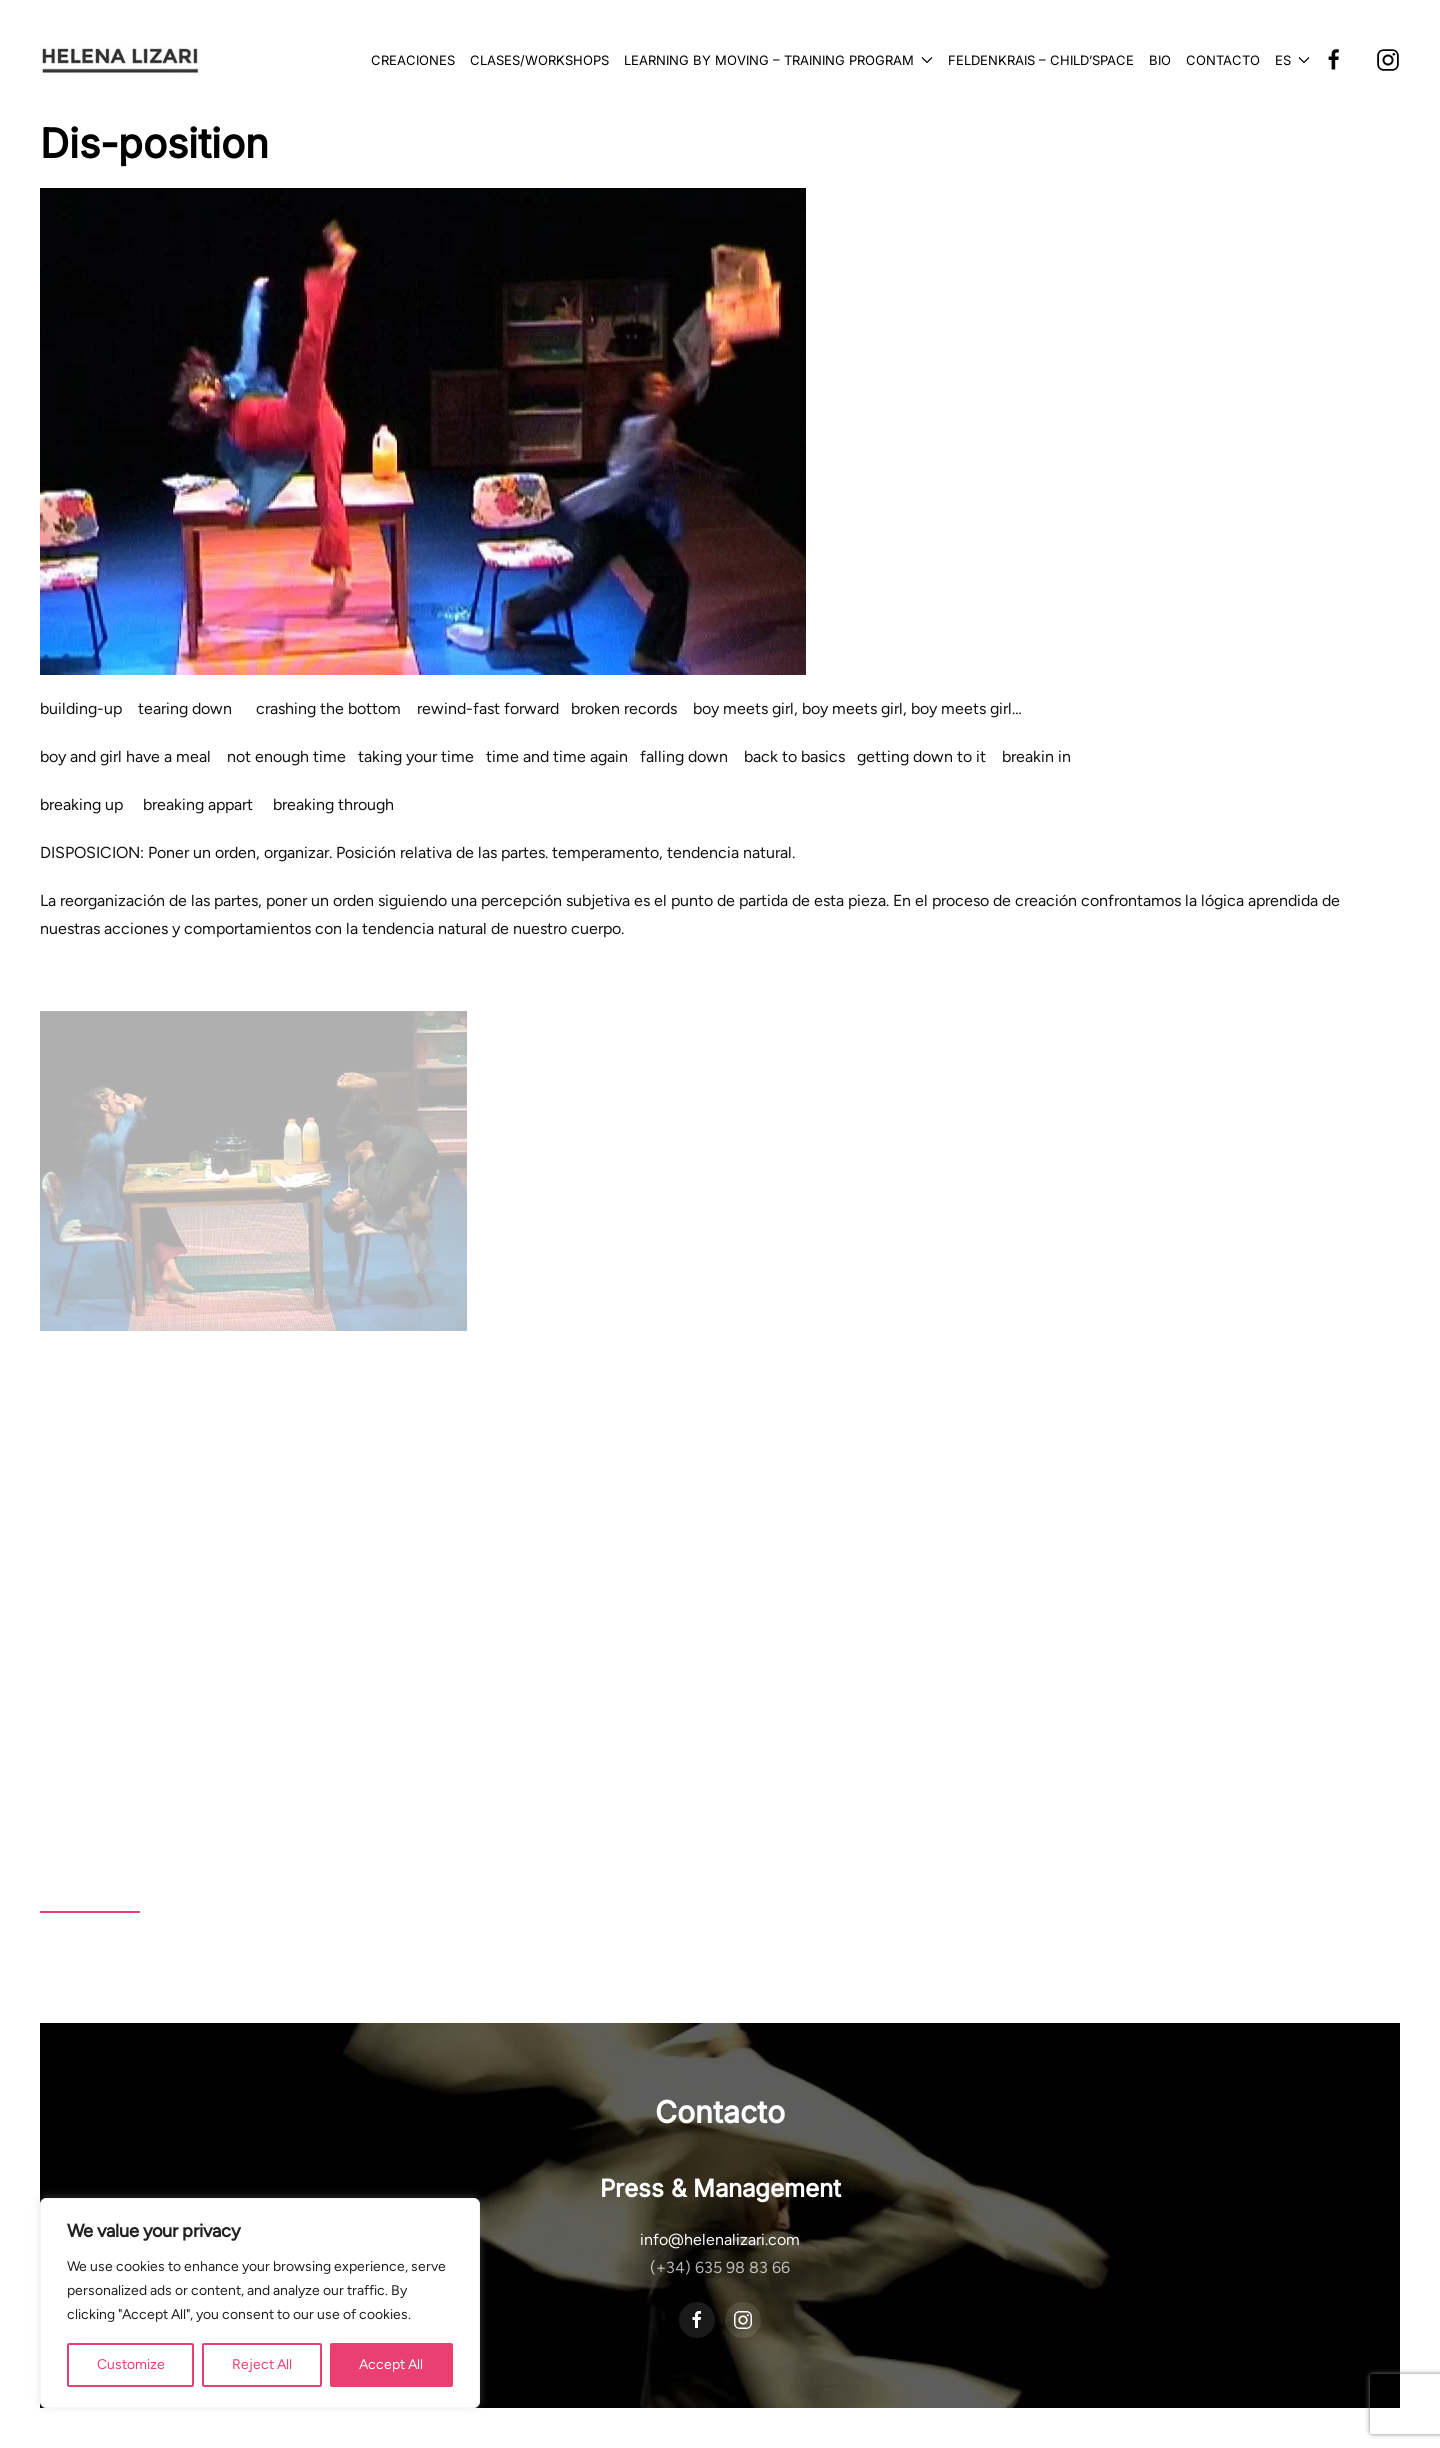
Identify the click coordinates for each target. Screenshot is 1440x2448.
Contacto (1223, 60)
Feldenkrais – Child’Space (1041, 60)
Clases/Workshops (539, 60)
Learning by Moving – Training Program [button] (778, 60)
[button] (1292, 60)
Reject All (262, 2364)
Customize (131, 2364)
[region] (260, 2303)
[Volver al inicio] (120, 60)
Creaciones (413, 60)
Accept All (391, 2364)
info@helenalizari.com (720, 2239)
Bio (1160, 60)
